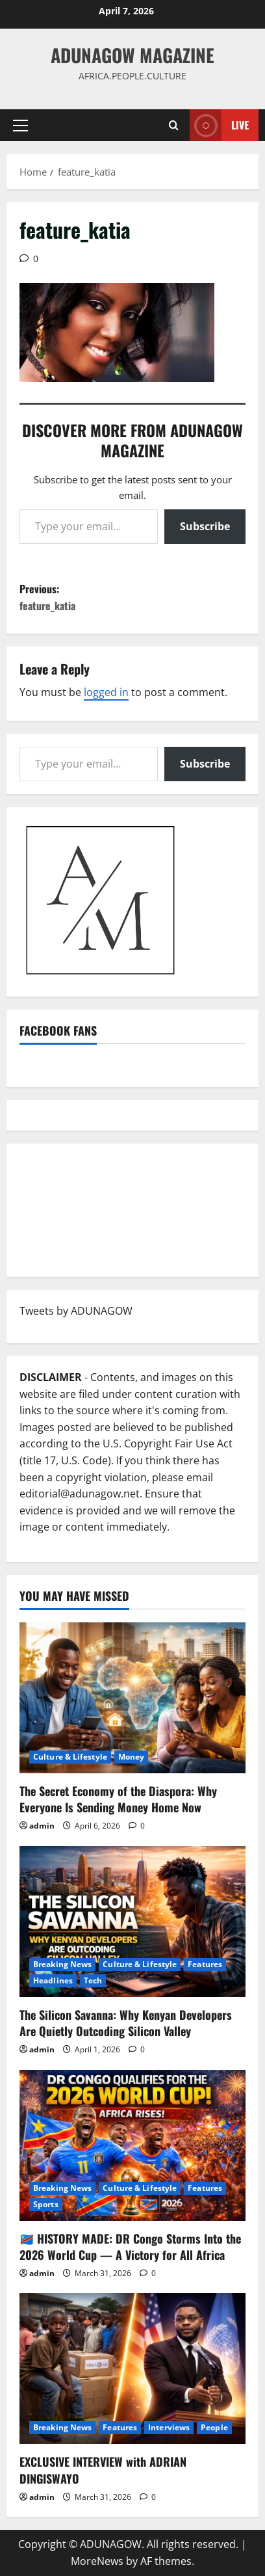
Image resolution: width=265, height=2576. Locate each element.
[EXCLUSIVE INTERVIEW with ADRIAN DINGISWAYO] (132, 2368)
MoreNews (97, 2561)
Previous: (132, 597)
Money (131, 1756)
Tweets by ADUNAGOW (75, 1311)
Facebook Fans (58, 1030)
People (214, 2427)
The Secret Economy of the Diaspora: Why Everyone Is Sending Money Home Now (118, 1799)
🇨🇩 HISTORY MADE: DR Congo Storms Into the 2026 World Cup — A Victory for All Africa (130, 2246)
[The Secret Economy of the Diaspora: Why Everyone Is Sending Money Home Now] (132, 1697)
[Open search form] (174, 125)
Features (205, 1964)
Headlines (53, 1980)
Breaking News (62, 1964)
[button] (20, 125)
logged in (106, 692)
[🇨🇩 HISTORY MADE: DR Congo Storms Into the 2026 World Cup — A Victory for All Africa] (132, 2145)
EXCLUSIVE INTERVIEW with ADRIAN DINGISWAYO (102, 2469)
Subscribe (205, 526)
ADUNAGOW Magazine (132, 55)
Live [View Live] (219, 125)
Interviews (169, 2427)
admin (42, 1825)
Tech (93, 1980)
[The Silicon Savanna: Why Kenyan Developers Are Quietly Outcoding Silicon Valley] (132, 1921)
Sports (45, 2204)
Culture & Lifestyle (70, 1756)
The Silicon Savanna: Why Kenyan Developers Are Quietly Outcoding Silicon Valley (125, 2022)
